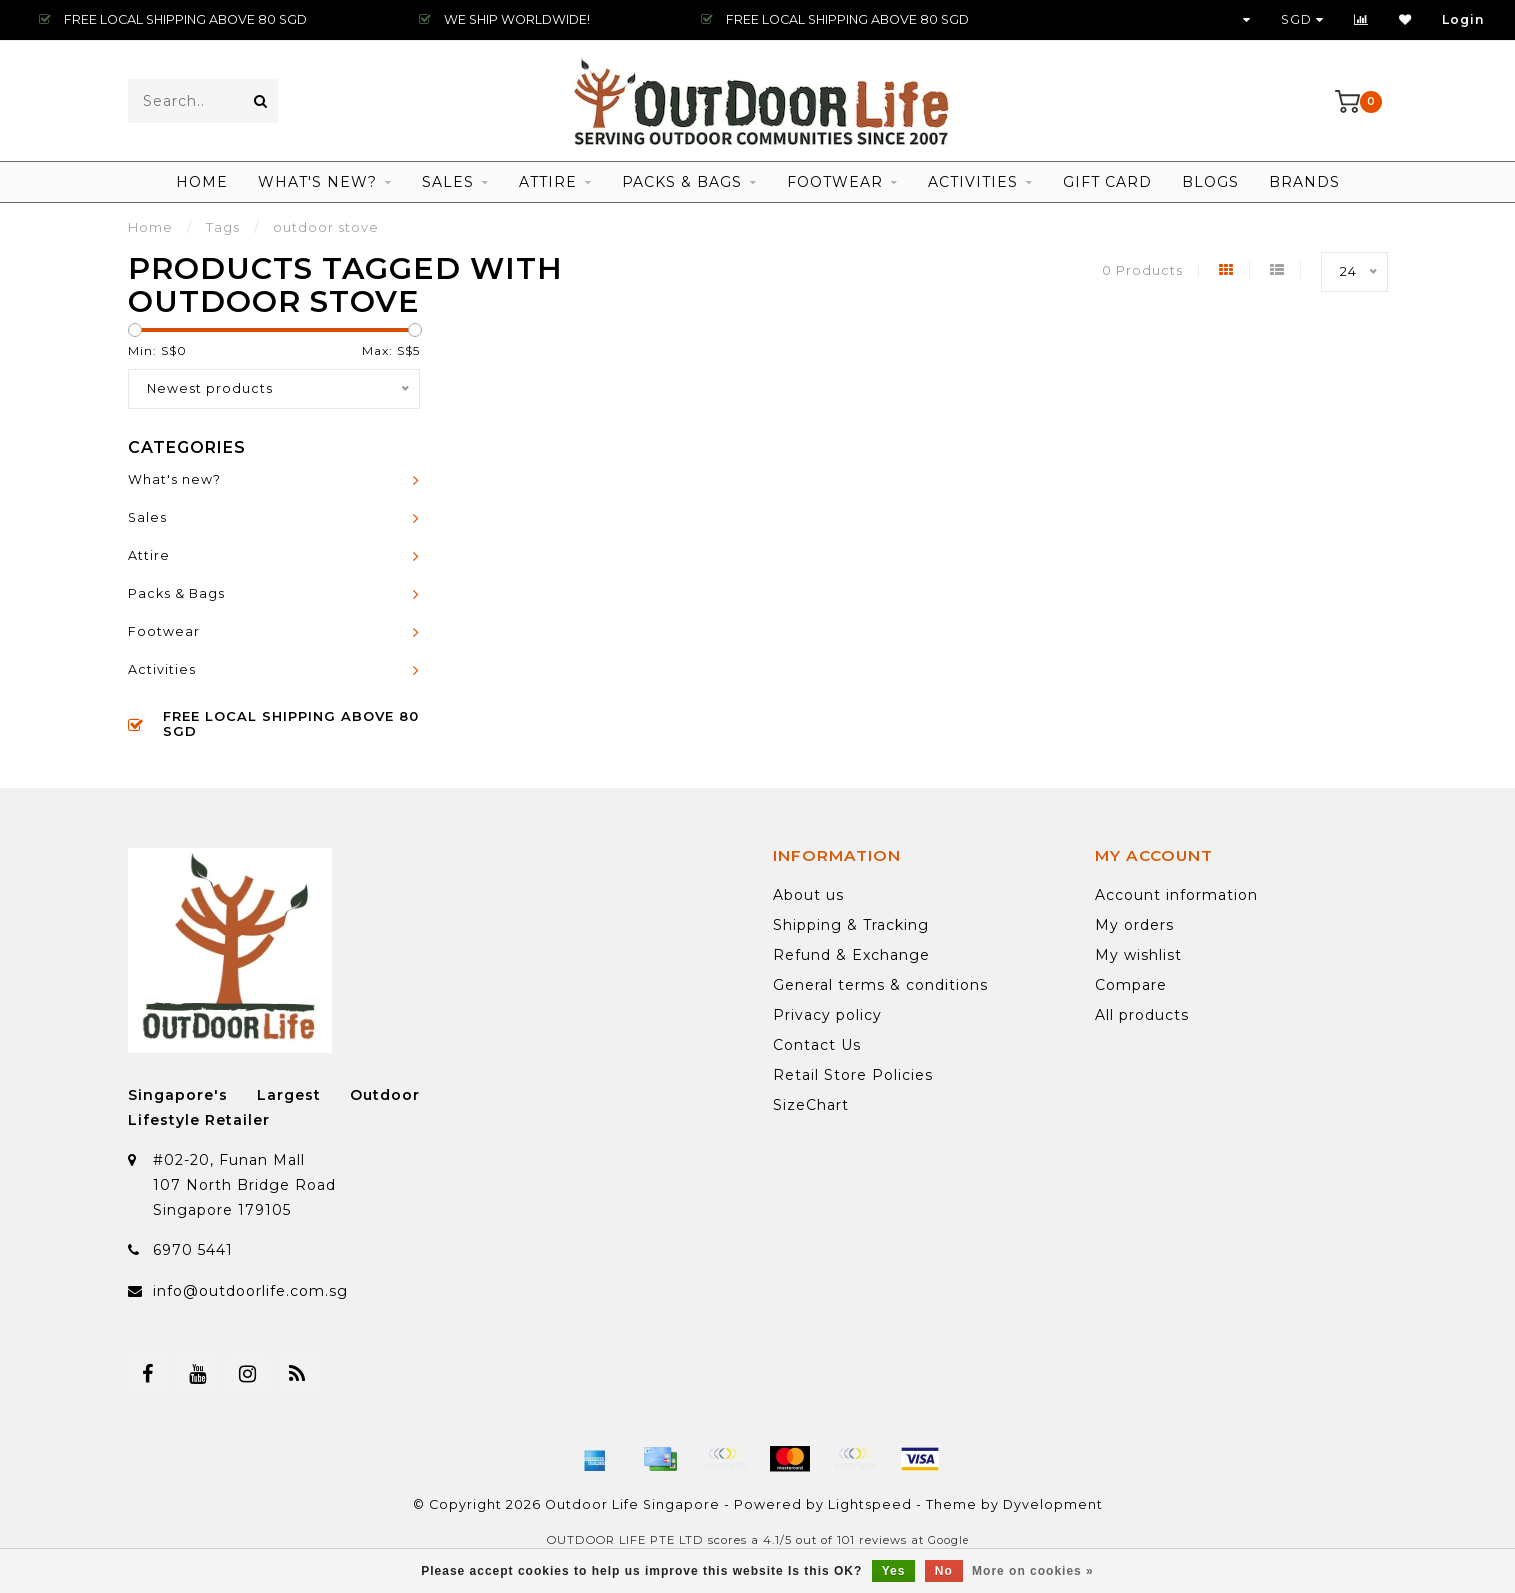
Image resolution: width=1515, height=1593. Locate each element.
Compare (1131, 985)
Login (1463, 19)
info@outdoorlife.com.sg (250, 1291)
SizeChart (811, 1105)
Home (202, 182)
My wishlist (1138, 955)
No (944, 1571)
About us (808, 895)
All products (1142, 1015)
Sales (448, 182)
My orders (1134, 925)
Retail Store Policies (853, 1075)
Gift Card (1107, 182)
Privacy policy (827, 1015)
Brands (1304, 182)
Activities (973, 182)
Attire (548, 182)
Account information (1176, 895)
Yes (894, 1571)
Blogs (1210, 182)
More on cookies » (1033, 1571)
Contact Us (817, 1045)
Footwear (835, 182)
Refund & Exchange (851, 955)
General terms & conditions (880, 985)
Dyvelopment (1053, 1504)
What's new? (317, 182)
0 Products (1142, 270)
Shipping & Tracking (851, 925)
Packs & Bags (682, 182)
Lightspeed (870, 1504)
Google (948, 1540)
